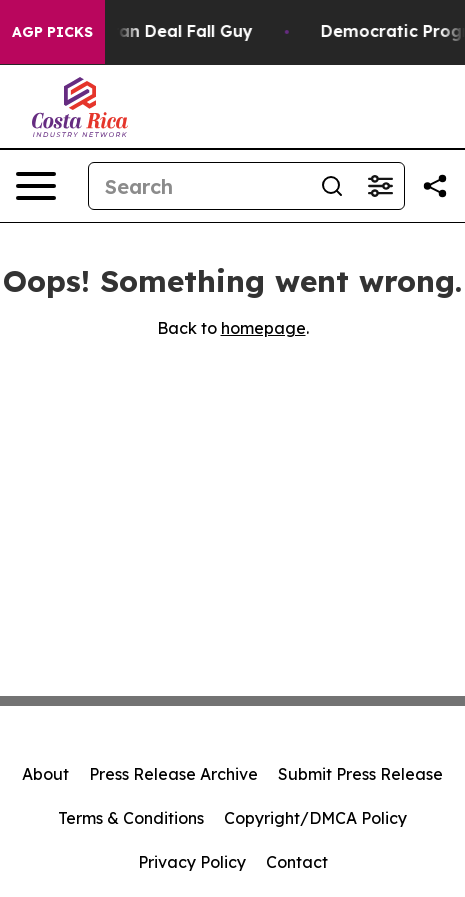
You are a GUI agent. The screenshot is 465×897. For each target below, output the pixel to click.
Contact (297, 862)
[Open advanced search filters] (380, 186)
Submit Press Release (360, 774)
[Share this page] (435, 186)
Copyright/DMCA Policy (315, 818)
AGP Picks (52, 32)
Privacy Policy (192, 862)
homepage (263, 328)
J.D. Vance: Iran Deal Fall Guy (140, 31)
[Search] (198, 186)
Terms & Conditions (131, 818)
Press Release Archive (173, 774)
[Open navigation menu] (36, 186)
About (45, 774)
